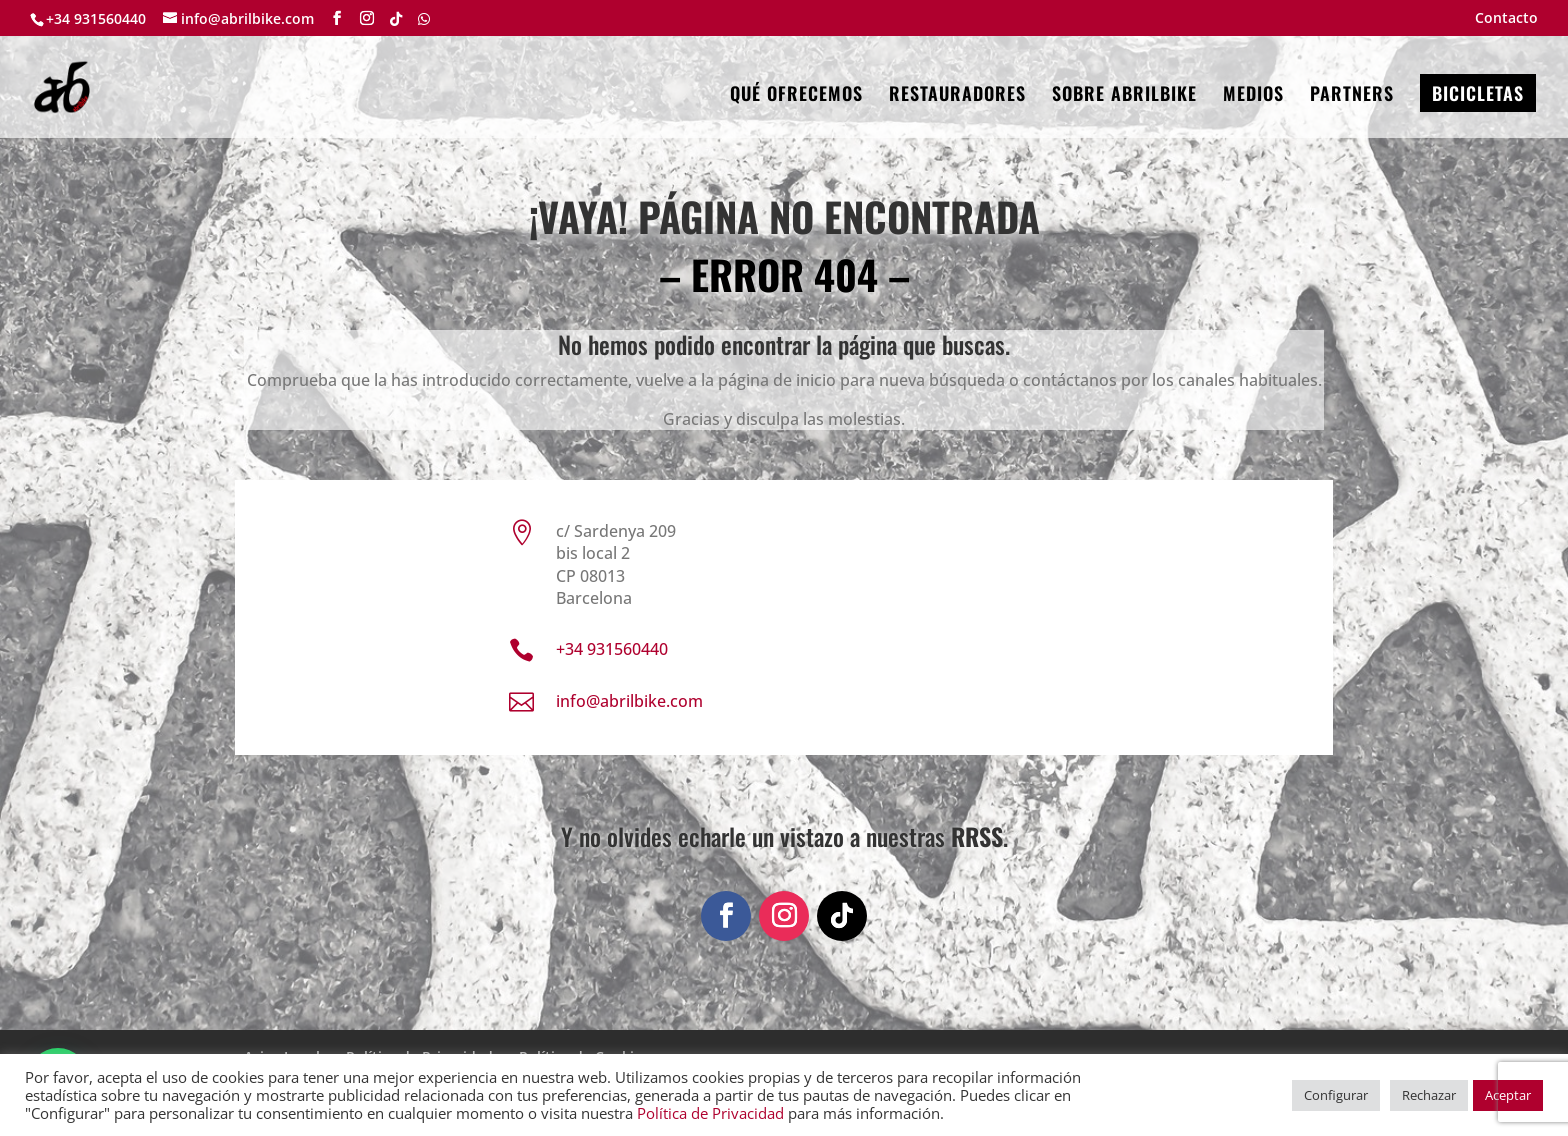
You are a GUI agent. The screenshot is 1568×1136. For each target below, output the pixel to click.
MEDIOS (1253, 96)
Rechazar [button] (1429, 1095)
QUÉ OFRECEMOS (796, 96)
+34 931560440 (96, 18)
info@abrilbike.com (629, 701)
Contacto (1506, 19)
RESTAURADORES (957, 96)
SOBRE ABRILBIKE (1124, 96)
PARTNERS (1352, 96)
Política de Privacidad (710, 1113)
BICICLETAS (1478, 93)
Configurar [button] (1336, 1095)
